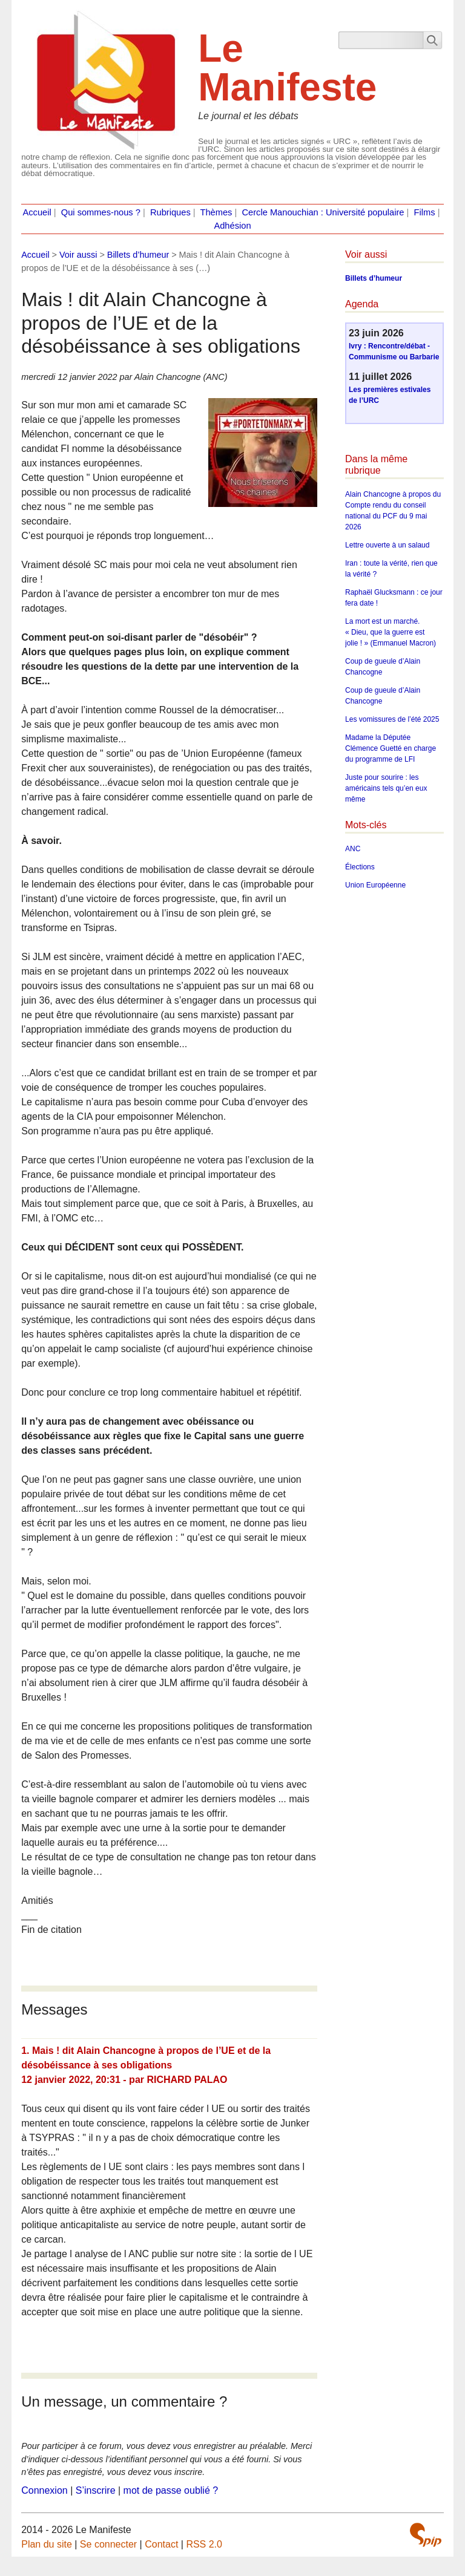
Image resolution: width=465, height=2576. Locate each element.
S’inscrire (96, 2490)
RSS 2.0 (204, 2544)
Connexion (44, 2490)
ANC (352, 849)
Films (424, 212)
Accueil (36, 212)
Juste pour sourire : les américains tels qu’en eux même (386, 788)
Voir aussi (78, 255)
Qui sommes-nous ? (100, 212)
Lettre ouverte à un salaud (387, 545)
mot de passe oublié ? (171, 2490)
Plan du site (46, 2544)
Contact (161, 2544)
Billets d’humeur (138, 255)
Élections (360, 867)
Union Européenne (375, 885)
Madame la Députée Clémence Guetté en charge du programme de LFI (390, 748)
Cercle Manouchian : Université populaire (323, 212)
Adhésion (232, 225)
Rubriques (170, 212)
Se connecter (108, 2544)
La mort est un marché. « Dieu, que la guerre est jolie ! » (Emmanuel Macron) (390, 632)
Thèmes (216, 212)
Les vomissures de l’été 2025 (392, 719)
